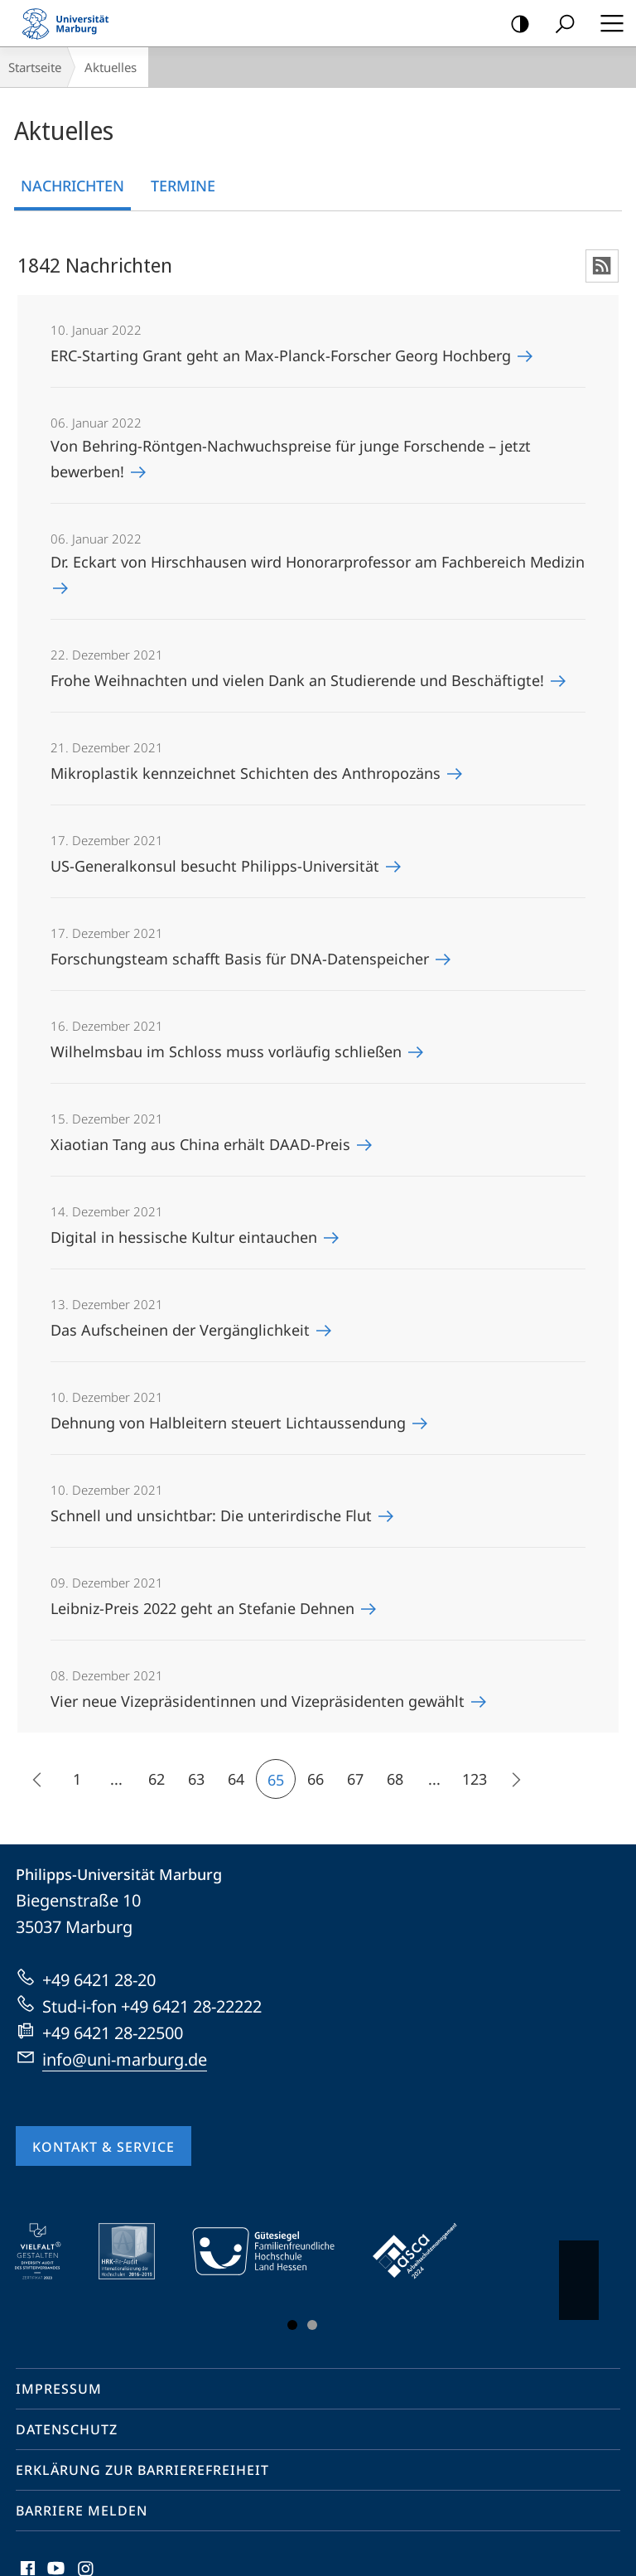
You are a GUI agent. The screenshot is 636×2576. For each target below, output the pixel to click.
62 (156, 1779)
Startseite (34, 67)
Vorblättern (577, 2272)
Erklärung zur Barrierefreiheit (142, 2470)
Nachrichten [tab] (72, 186)
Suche (559, 24)
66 (315, 1779)
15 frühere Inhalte (32, 1782)
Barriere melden (81, 2510)
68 (395, 1779)
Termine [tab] (183, 186)
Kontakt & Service (103, 2147)
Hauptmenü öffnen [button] (607, 23)
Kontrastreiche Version (515, 24)
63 (196, 1779)
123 (474, 1779)
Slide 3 (312, 2325)
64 (236, 1779)
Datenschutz (67, 2429)
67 (355, 1779)
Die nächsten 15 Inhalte (509, 1782)
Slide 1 (292, 2325)
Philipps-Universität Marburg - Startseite (70, 23)
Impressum (59, 2389)
